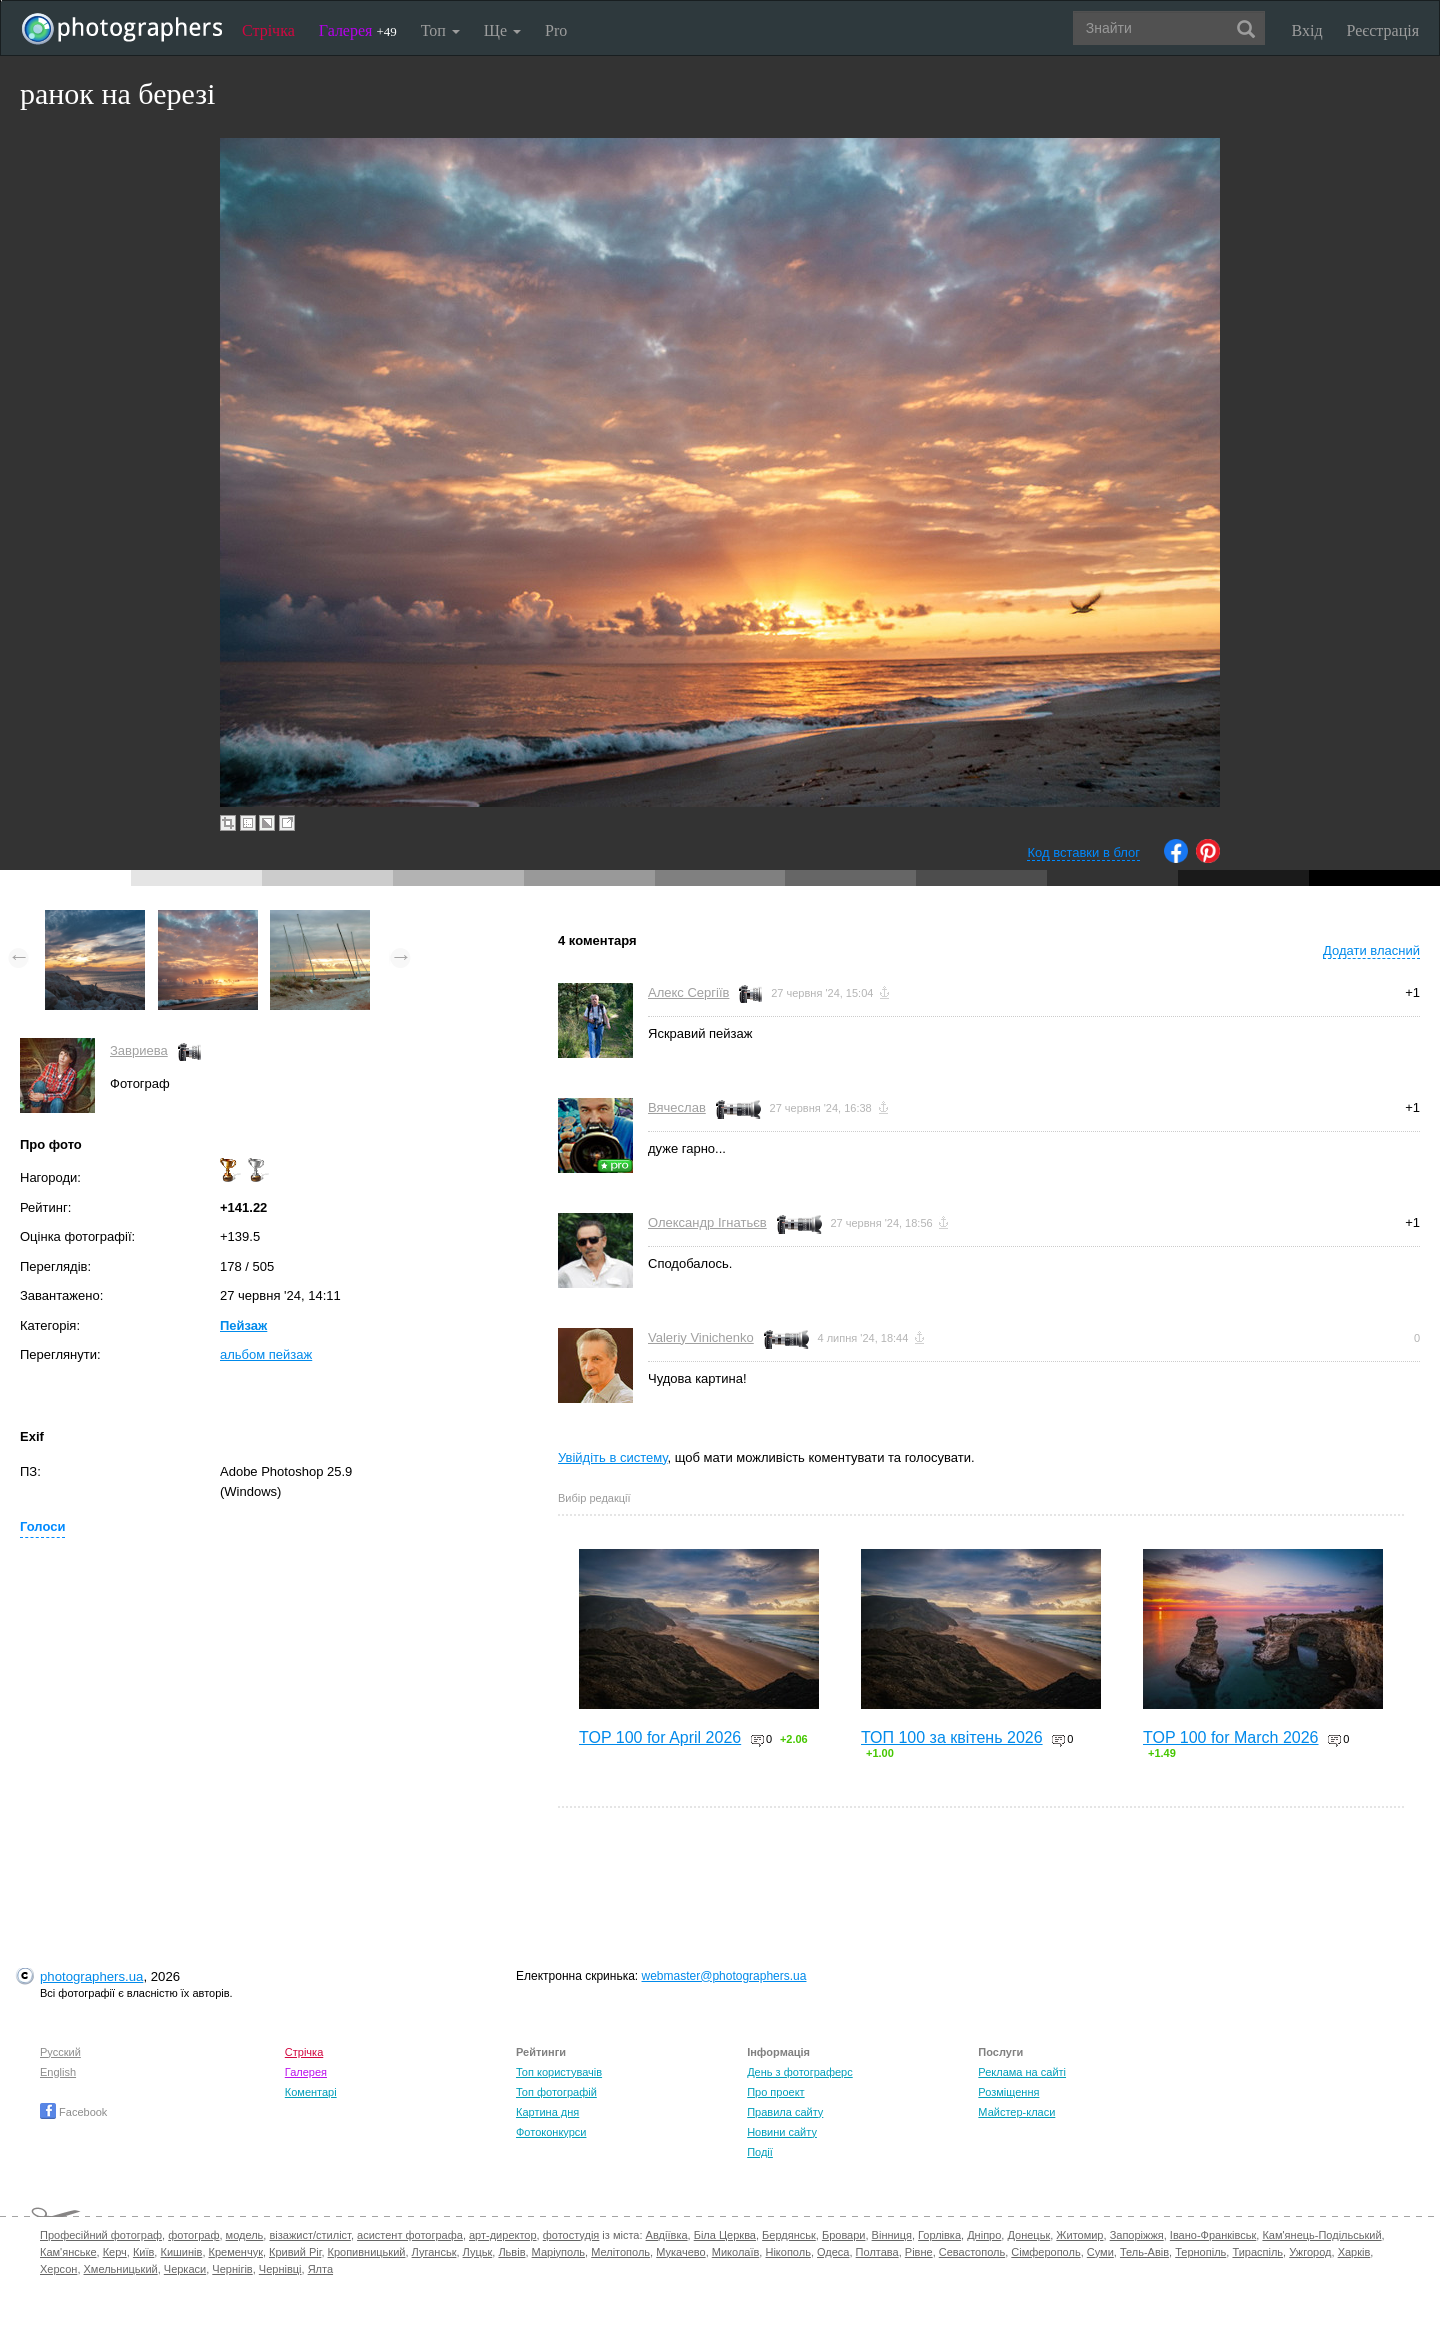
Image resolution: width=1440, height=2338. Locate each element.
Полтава (877, 2252)
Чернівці (280, 2269)
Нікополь (787, 2252)
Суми (1100, 2252)
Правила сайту (785, 2112)
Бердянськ (789, 2235)
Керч (115, 2252)
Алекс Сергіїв (688, 992)
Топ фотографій (556, 2092)
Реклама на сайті (1022, 2072)
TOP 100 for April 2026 (660, 1737)
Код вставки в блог (1083, 852)
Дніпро (984, 2235)
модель (245, 2235)
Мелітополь (620, 2252)
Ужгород (1310, 2252)
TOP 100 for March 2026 (1231, 1737)
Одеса (833, 2252)
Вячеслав (677, 1107)
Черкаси (185, 2269)
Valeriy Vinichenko (701, 1337)
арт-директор (503, 2235)
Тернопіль (1200, 2252)
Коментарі (311, 2092)
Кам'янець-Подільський (1321, 2235)
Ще (502, 30)
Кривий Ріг (295, 2252)
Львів (511, 2252)
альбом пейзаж (266, 1354)
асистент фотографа (410, 2235)
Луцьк (478, 2252)
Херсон (58, 2269)
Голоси (42, 1526)
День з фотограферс (800, 2072)
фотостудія (571, 2235)
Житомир (1079, 2235)
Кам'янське (68, 2252)
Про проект (775, 2092)
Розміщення (1008, 2092)
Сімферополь (1045, 2252)
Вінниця (892, 2235)
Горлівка (939, 2235)
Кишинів (181, 2252)
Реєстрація (1383, 30)
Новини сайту (782, 2132)
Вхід (1307, 30)
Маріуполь (558, 2252)
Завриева (139, 1050)
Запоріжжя (1137, 2235)
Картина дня (547, 2112)
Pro (556, 30)
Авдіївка (667, 2235)
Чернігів (232, 2269)
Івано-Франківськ (1213, 2235)
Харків (1354, 2252)
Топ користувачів (559, 2072)
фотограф (193, 2235)
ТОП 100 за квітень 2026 (952, 1737)
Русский (60, 2052)
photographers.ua (91, 1976)
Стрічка (268, 30)
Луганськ (434, 2252)
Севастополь (972, 2252)
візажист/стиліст (309, 2235)
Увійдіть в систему (613, 1457)
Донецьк (1028, 2235)
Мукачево (680, 2252)
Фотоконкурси (551, 2132)
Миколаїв (736, 2252)
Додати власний (1371, 950)
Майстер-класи (1016, 2112)
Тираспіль (1257, 2252)
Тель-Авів (1144, 2252)
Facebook (73, 2112)
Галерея (358, 30)
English (58, 2072)
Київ (143, 2252)
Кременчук (236, 2252)
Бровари (844, 2235)
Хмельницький (121, 2269)
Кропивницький (367, 2252)
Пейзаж (243, 1325)
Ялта (320, 2269)
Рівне (919, 2252)
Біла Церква (725, 2235)
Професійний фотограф (101, 2235)
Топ (440, 30)
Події (760, 2152)
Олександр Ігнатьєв (707, 1222)
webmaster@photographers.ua (724, 1976)
